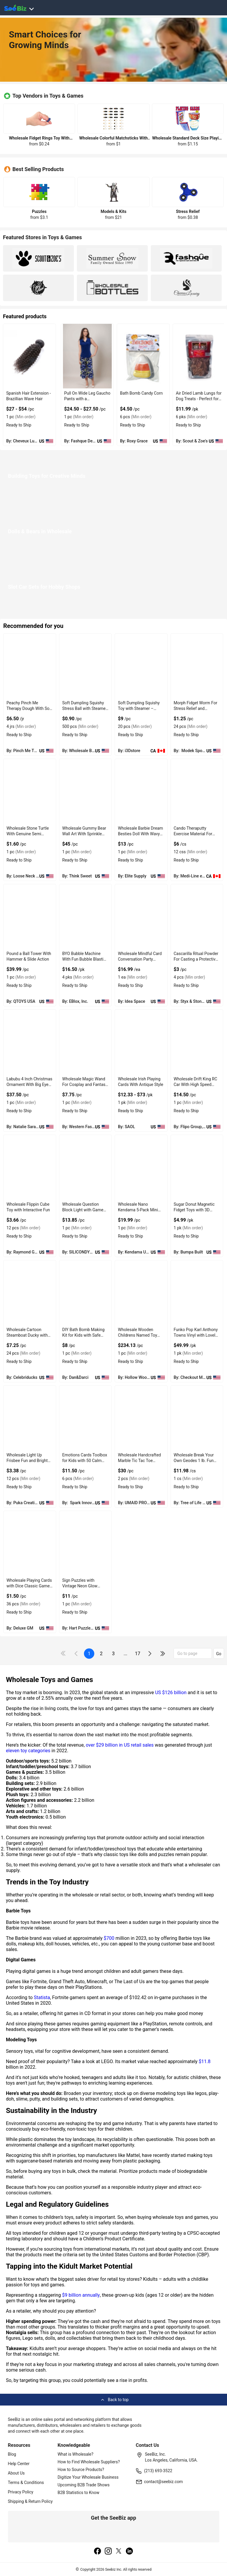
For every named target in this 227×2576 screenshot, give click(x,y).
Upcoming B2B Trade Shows (84, 2485)
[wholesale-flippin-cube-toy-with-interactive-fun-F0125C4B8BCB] (30, 1167)
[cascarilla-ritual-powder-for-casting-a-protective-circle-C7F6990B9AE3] (197, 916)
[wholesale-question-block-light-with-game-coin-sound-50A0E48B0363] (85, 1167)
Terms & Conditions (26, 2482)
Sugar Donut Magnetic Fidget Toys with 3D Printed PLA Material (194, 1210)
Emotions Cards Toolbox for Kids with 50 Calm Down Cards (84, 1461)
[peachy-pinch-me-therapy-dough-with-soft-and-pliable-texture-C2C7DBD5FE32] (30, 666)
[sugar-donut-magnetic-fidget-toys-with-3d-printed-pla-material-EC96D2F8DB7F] (197, 1167)
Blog (12, 2454)
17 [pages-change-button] (137, 1653)
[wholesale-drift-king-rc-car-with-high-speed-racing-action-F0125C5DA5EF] (197, 1042)
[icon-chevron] (76, 1653)
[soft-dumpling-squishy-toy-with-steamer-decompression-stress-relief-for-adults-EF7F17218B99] (85, 666)
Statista (42, 1997)
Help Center (19, 2463)
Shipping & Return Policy (30, 2501)
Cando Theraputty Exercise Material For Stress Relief (193, 834)
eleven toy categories (28, 1750)
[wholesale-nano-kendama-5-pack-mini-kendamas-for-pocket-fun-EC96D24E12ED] (141, 1167)
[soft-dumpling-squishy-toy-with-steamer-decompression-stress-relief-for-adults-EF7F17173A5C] (141, 666)
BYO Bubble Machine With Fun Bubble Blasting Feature (85, 959)
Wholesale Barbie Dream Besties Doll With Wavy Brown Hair (140, 834)
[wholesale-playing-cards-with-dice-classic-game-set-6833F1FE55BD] (30, 1543)
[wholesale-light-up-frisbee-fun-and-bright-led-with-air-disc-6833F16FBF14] (30, 1418)
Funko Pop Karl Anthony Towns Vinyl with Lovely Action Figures (196, 1335)
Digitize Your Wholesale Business (88, 2477)
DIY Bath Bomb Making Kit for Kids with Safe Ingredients (83, 1335)
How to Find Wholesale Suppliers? (89, 2461)
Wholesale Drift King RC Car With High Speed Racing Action (195, 1084)
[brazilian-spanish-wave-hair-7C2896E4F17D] (29, 356)
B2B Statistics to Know (78, 2492)
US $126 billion (171, 1692)
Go (218, 1653)
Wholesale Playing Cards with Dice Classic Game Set (29, 1586)
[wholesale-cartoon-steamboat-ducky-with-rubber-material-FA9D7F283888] (30, 1292)
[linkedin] (129, 2552)
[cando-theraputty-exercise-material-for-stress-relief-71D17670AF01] (197, 791)
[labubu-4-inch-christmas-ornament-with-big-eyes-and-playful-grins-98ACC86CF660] (30, 1042)
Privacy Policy (20, 2492)
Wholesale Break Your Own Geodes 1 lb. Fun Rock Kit (194, 1461)
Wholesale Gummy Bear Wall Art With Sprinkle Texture (84, 834)
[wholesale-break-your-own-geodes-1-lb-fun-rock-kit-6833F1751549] (197, 1418)
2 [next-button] (101, 1653)
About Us (16, 2473)
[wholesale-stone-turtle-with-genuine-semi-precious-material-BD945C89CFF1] (30, 791)
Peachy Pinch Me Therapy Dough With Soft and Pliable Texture (29, 708)
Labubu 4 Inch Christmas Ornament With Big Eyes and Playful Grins (29, 1084)
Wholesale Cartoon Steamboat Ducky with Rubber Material (27, 1335)
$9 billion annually (81, 2295)
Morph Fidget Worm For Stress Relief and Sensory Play (195, 708)
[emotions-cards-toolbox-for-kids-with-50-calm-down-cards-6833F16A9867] (85, 1418)
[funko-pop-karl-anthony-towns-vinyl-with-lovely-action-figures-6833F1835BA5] (197, 1292)
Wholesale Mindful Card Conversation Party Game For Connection (140, 959)
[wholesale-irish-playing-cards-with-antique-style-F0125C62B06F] (141, 1042)
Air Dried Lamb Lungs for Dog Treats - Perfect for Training (199, 399)
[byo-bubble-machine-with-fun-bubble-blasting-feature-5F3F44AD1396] (85, 916)
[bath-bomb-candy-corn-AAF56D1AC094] (143, 356)
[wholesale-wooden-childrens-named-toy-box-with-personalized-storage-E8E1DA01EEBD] (141, 1292)
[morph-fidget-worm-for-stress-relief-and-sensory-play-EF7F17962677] (197, 666)
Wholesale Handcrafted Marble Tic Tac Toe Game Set (139, 1461)
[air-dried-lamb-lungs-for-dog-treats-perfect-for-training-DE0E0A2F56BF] (199, 356)
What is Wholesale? (75, 2454)
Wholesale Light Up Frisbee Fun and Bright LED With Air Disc (27, 1461)
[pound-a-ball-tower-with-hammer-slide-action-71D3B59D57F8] (30, 916)
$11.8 (204, 2061)
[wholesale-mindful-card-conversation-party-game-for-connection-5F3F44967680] (141, 916)
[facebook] (97, 2552)
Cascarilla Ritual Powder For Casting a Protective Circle (196, 959)
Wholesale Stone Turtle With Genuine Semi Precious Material (28, 834)
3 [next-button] (113, 1653)
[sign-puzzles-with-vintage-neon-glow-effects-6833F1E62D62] (85, 1543)
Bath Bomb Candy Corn (141, 393)
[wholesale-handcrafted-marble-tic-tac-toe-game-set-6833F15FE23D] (141, 1418)
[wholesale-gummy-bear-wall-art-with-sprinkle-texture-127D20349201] (85, 791)
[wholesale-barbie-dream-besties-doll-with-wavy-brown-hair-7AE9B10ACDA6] (141, 791)
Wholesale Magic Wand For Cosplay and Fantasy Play (85, 1084)
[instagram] (108, 2552)
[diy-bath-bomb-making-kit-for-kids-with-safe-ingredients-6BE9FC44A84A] (85, 1292)
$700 (109, 1938)
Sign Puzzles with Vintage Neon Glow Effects (80, 1586)
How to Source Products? (81, 2469)
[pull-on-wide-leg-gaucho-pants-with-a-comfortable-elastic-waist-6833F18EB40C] (87, 356)
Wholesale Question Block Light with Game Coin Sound (82, 1210)
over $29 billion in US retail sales (120, 1745)
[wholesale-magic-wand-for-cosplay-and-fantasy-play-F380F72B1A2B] (85, 1042)
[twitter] (118, 2552)
